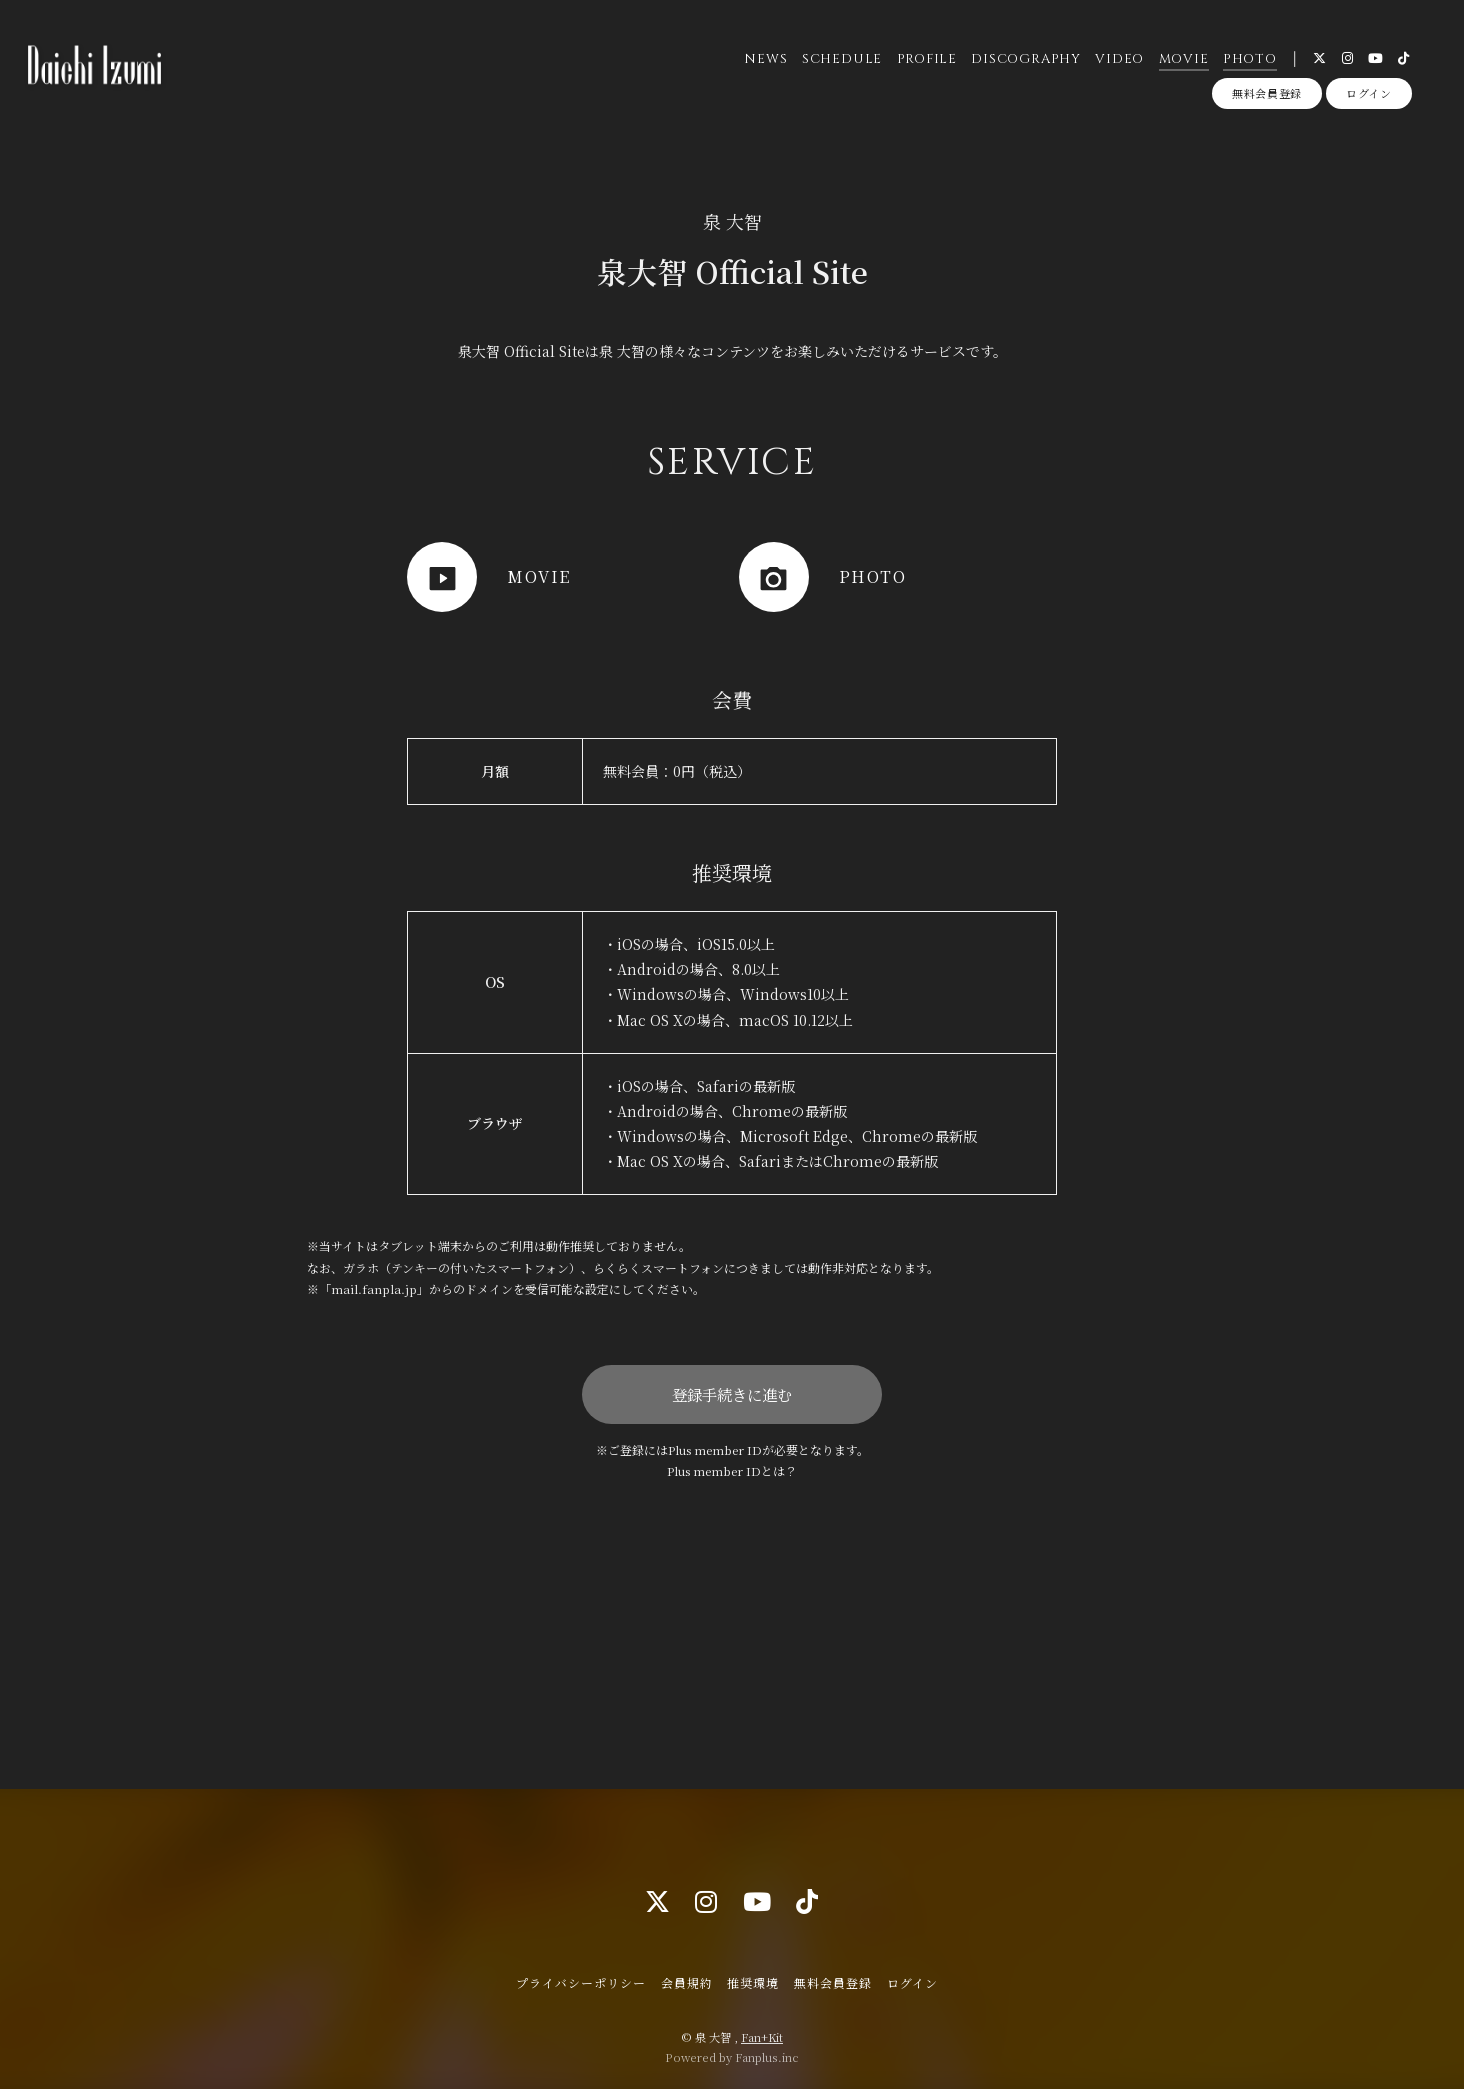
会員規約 (687, 1982)
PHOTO (1250, 59)
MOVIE (1184, 59)
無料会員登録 (1267, 93)
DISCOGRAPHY (1026, 59)
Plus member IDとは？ (732, 1470)
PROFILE (927, 59)
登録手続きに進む (732, 1394)
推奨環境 (753, 1982)
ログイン (1369, 93)
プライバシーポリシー (581, 1982)
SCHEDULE (842, 59)
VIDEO (1119, 59)
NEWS (765, 59)
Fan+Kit (762, 2037)
